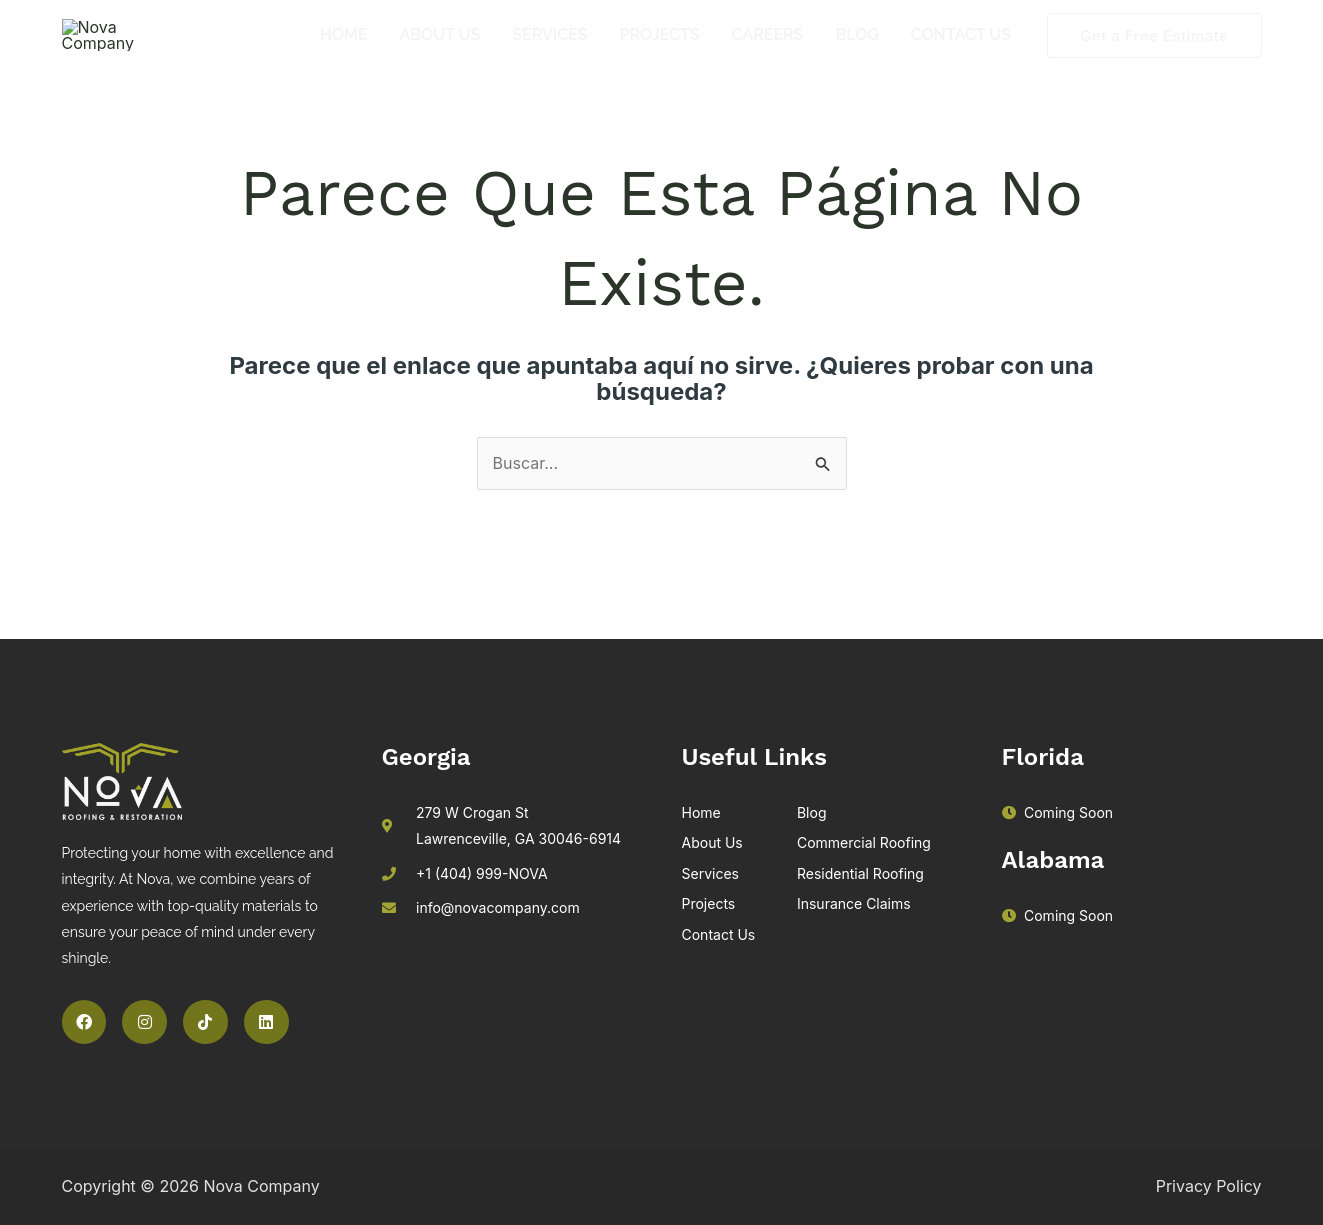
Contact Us (961, 53)
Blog (856, 53)
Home (344, 53)
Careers (768, 53)
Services (549, 53)
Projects (660, 53)
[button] (1154, 54)
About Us (440, 53)
